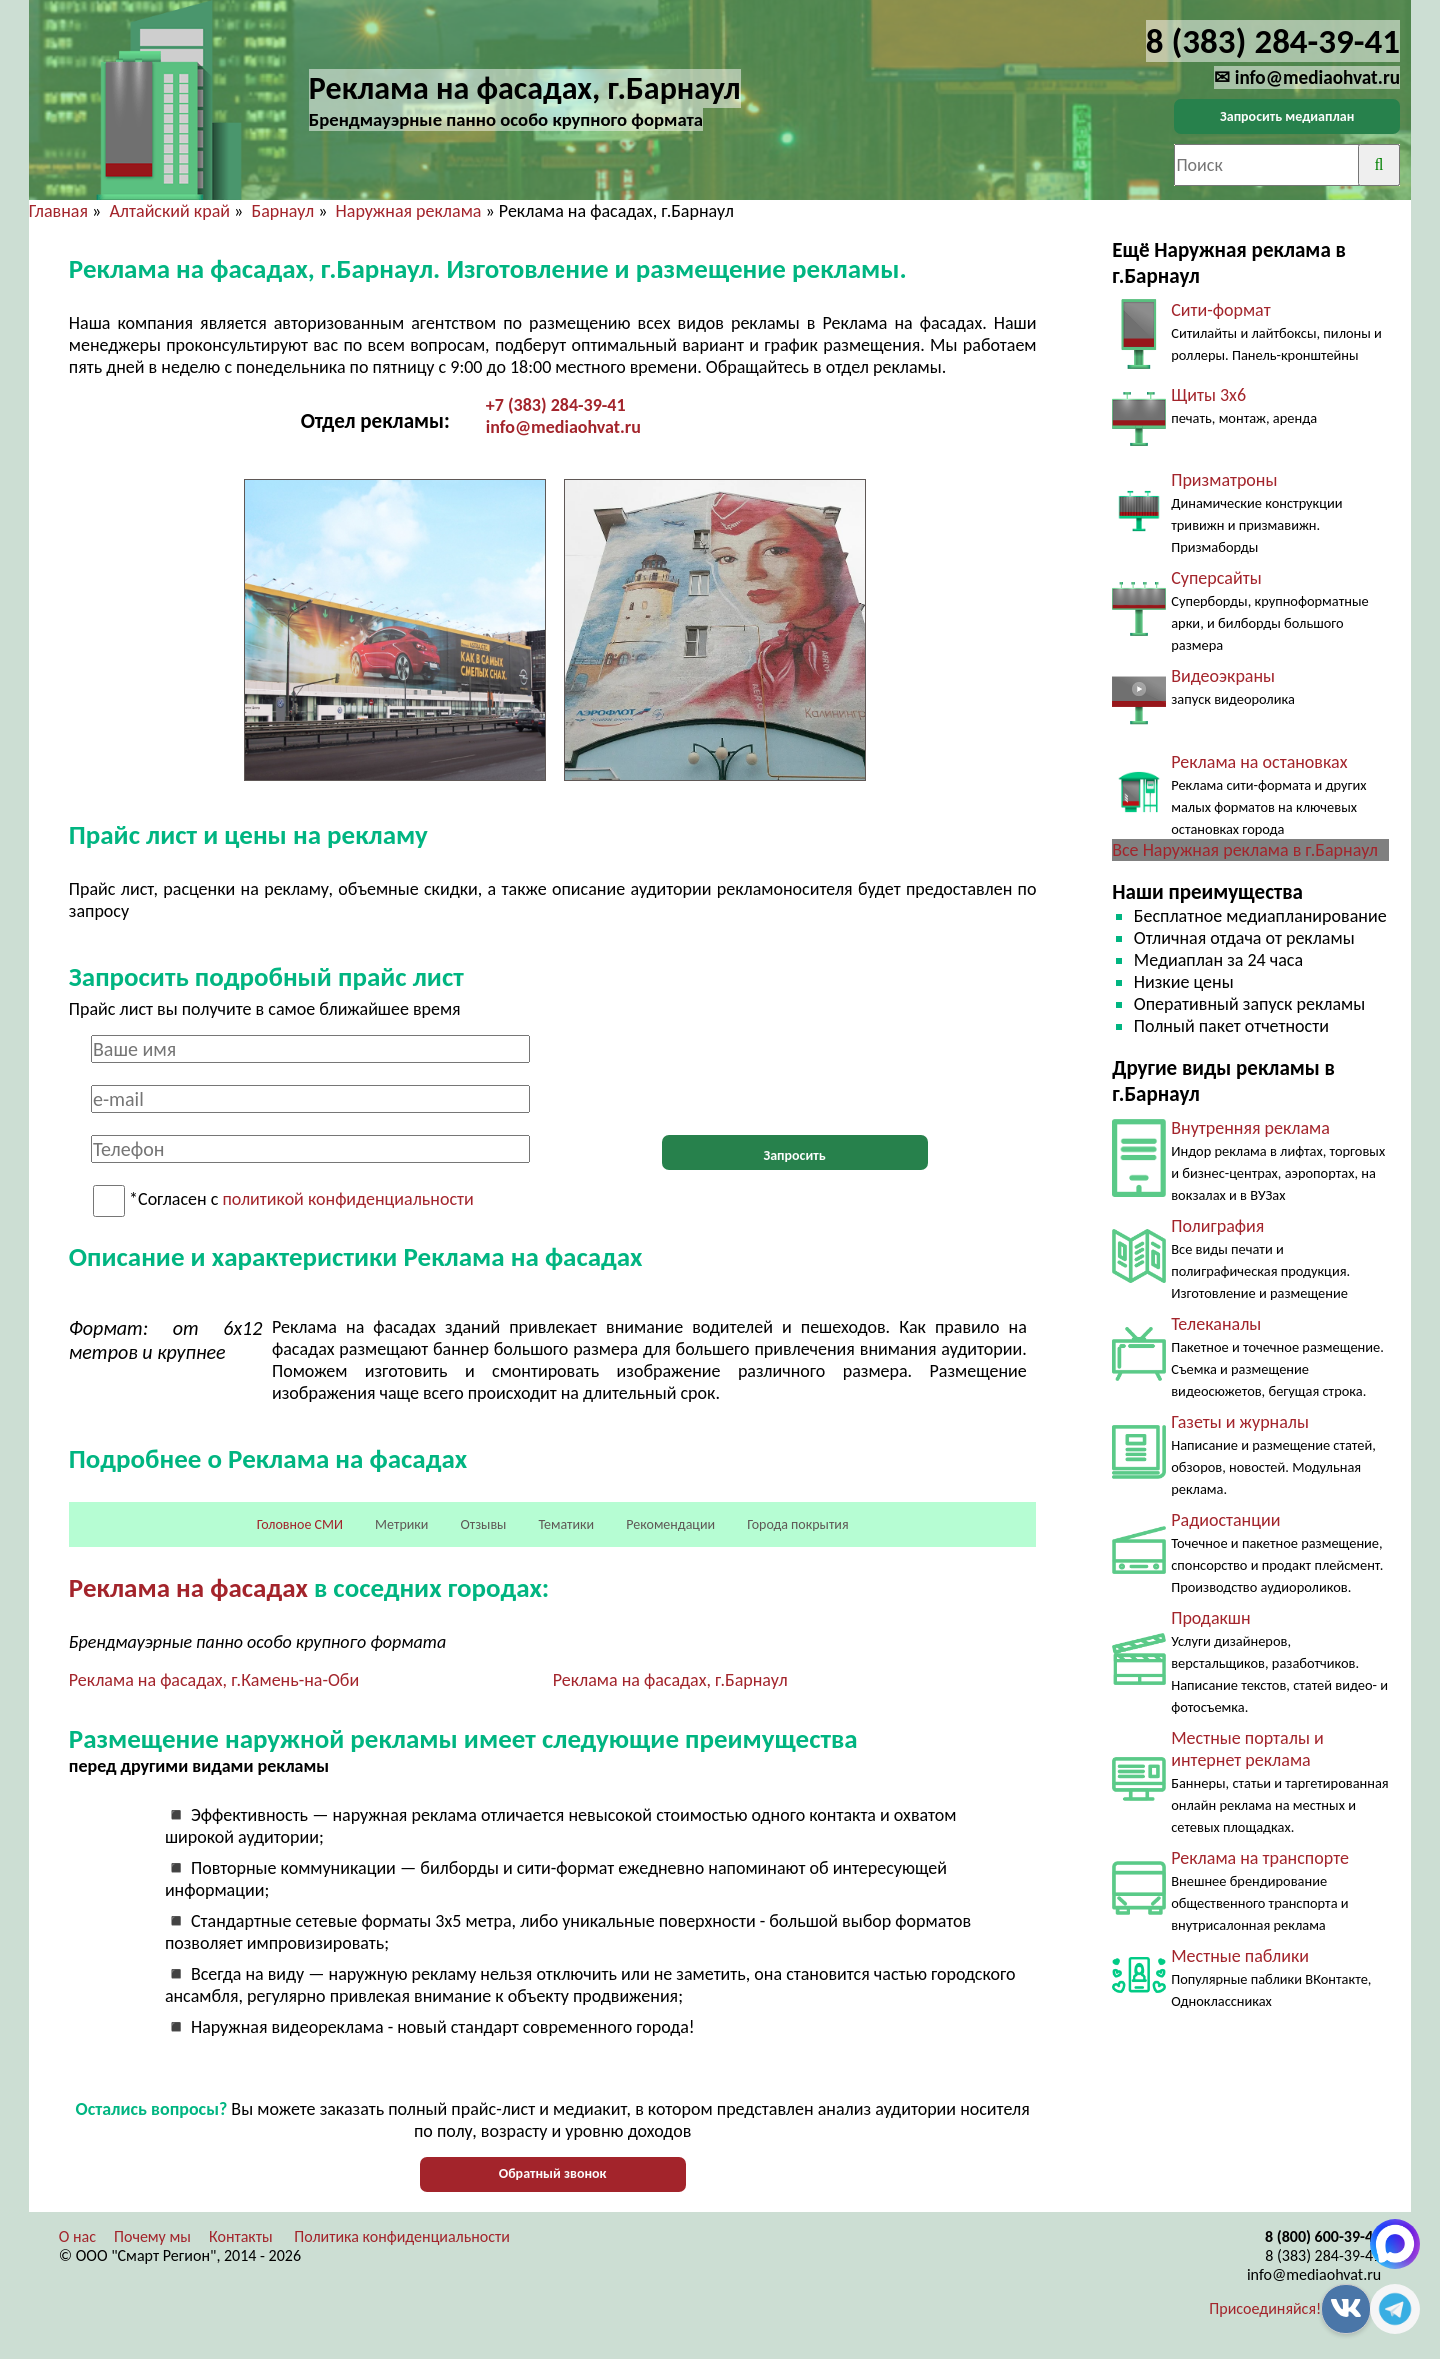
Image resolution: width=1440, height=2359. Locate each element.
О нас (77, 2236)
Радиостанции (1225, 1520)
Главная (58, 211)
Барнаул (282, 211)
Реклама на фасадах (188, 1587)
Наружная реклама (409, 211)
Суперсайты (1216, 578)
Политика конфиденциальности (402, 2236)
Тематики (567, 1524)
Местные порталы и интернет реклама (1247, 1749)
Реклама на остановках (1259, 762)
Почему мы (152, 2236)
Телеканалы (1216, 1324)
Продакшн (1210, 1618)
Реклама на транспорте (1260, 1858)
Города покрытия (797, 1524)
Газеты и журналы (1240, 1422)
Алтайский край (169, 211)
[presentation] (795, 1074)
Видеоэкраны (1223, 676)
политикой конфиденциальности (347, 1200)
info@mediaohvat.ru (563, 427)
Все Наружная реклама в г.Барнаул (1245, 850)
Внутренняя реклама (1250, 1128)
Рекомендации (670, 1524)
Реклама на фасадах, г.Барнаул (670, 1680)
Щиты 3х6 (1208, 395)
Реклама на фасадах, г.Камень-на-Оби (214, 1680)
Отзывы (483, 1524)
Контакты (241, 2236)
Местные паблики (1240, 1956)
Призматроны (1224, 480)
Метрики (401, 1524)
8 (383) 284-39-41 (1323, 2255)
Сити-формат (1220, 310)
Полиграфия (1217, 1226)
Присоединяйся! (1265, 2308)
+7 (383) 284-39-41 (556, 405)
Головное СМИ (300, 1524)
